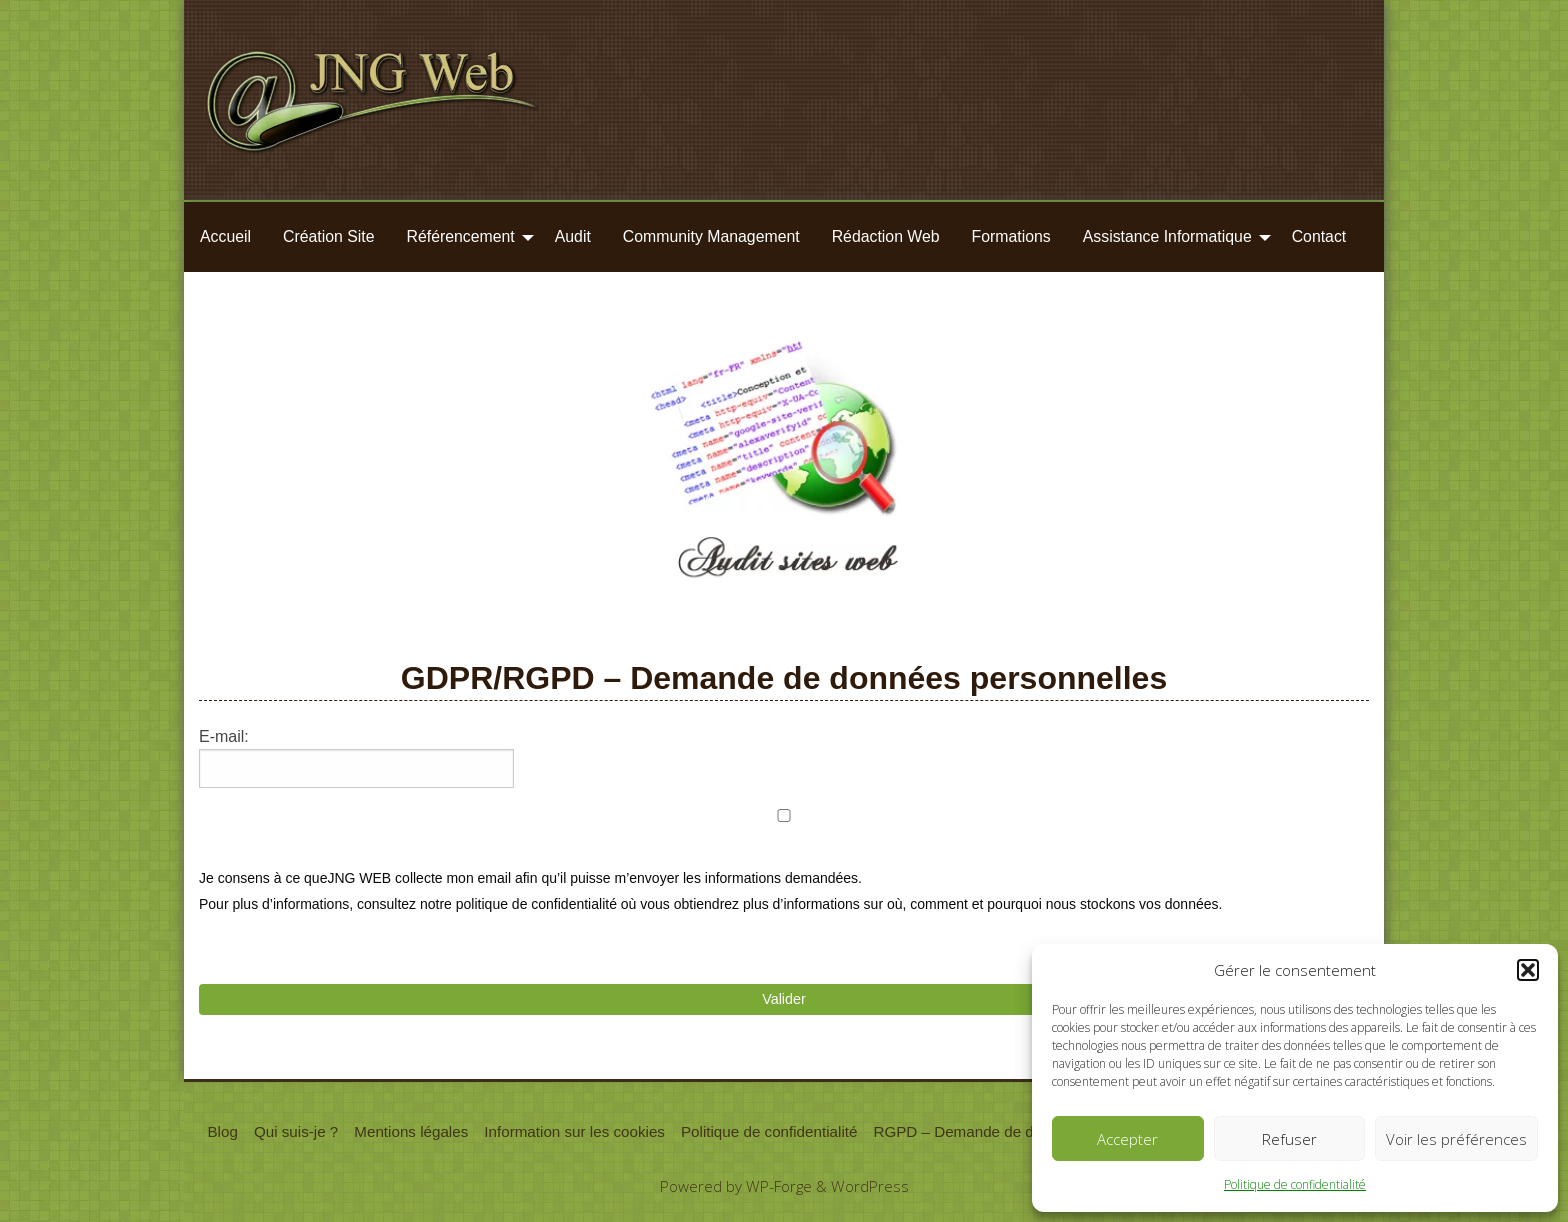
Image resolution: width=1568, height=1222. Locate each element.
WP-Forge (779, 1186)
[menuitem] (225, 237)
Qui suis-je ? (296, 1131)
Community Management (711, 236)
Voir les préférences (1456, 1139)
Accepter (1127, 1139)
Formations (1011, 236)
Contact (1319, 236)
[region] (784, 476)
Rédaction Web (886, 236)
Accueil (225, 236)
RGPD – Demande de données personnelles (1023, 1131)
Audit (573, 236)
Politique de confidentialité (1295, 1184)
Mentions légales (411, 1131)
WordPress (870, 1186)
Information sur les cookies (574, 1131)
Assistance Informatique (1167, 236)
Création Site (329, 236)
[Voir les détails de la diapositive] (784, 476)
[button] (1528, 970)
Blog (222, 1131)
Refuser (1289, 1139)
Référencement (461, 236)
